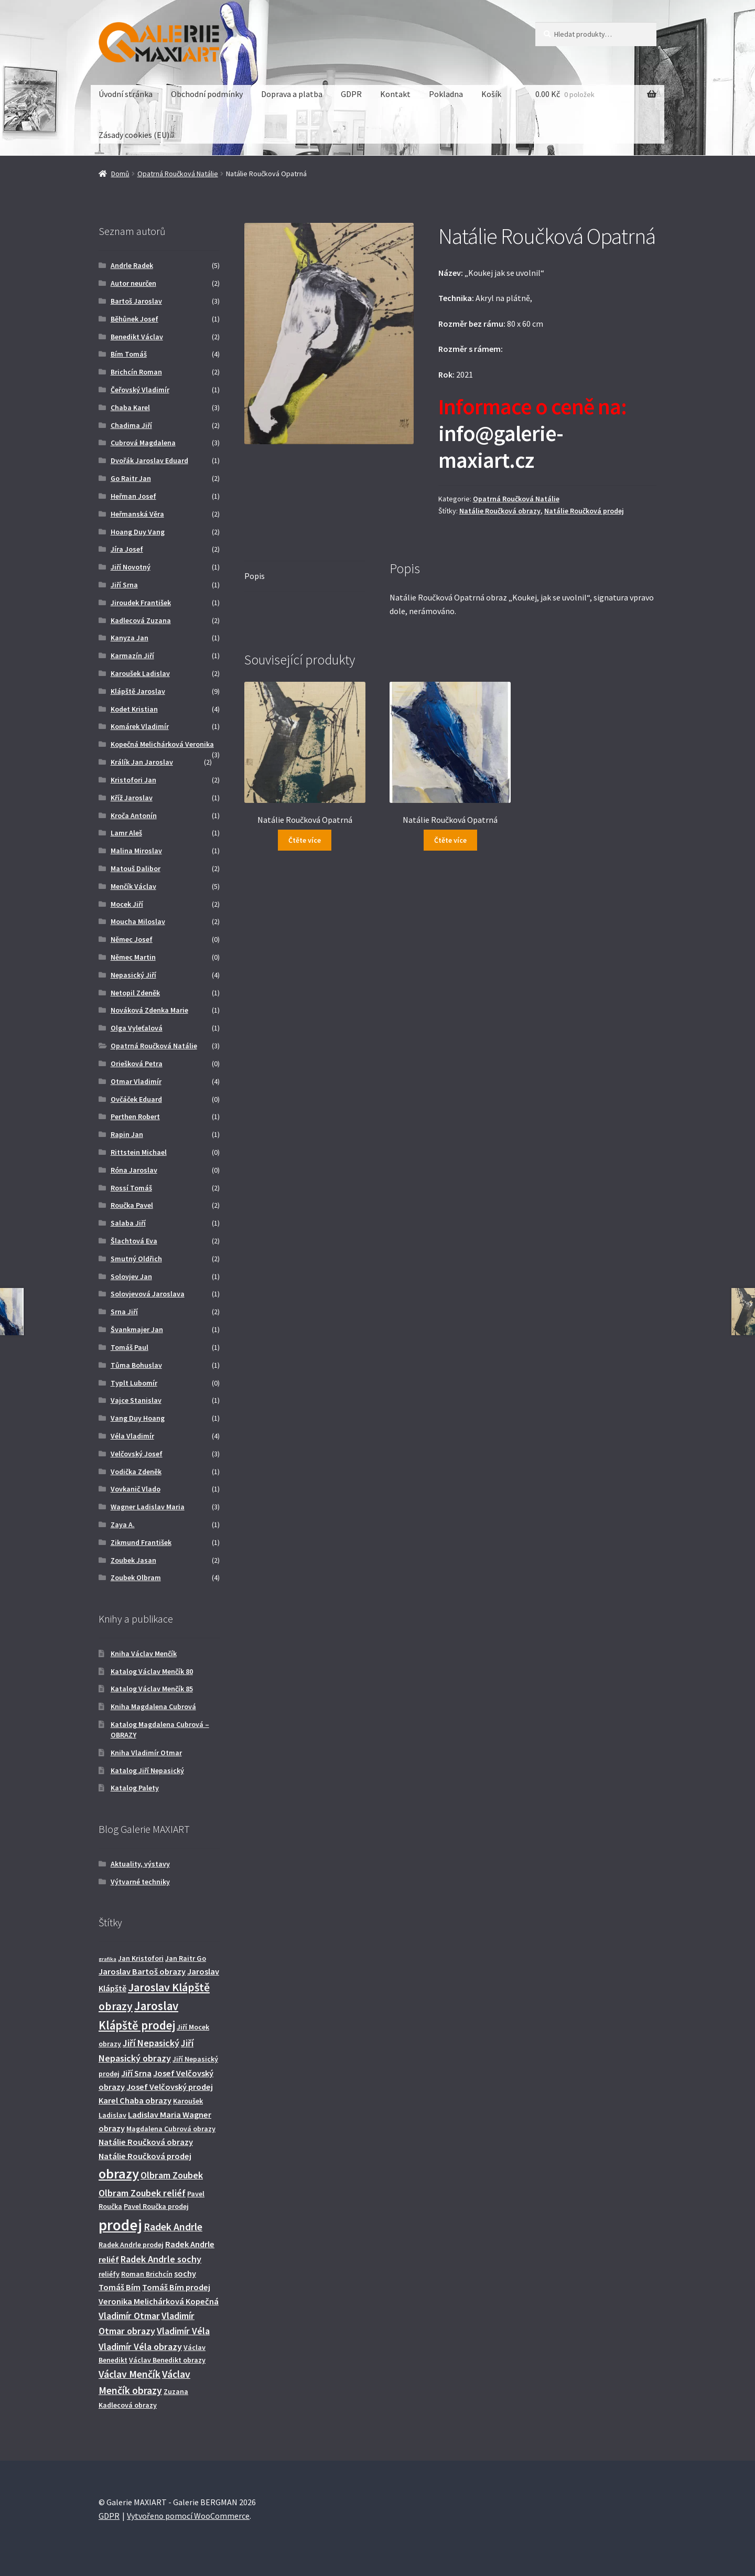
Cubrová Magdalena (143, 442)
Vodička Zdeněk (136, 1471)
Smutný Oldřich (136, 1258)
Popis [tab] (254, 576)
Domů (120, 173)
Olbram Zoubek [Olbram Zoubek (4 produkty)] (172, 2175)
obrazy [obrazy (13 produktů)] (119, 2173)
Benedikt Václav (137, 336)
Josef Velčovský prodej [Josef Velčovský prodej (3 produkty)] (169, 2086)
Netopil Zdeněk (135, 992)
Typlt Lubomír (134, 1383)
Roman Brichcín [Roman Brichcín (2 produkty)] (146, 2274)
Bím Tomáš (129, 354)
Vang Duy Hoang (138, 1418)
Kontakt (395, 94)
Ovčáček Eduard (136, 1099)
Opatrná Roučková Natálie (177, 173)
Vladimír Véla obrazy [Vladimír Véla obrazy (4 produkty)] (140, 2347)
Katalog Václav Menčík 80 (152, 1671)
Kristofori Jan (133, 780)
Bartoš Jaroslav (136, 301)
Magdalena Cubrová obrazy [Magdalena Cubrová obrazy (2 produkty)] (170, 2128)
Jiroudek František (141, 602)
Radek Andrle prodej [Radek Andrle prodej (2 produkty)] (131, 2244)
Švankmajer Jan (137, 1329)
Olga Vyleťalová (137, 1028)
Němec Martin (133, 957)
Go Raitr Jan (131, 478)
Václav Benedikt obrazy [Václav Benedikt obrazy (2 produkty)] (167, 2360)
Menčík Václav (133, 886)
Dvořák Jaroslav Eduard (149, 460)
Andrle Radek (132, 265)
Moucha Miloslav (138, 921)
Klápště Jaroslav (138, 691)
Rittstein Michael (139, 1152)
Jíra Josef (127, 549)
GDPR (351, 94)
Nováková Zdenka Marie (149, 1010)
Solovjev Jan (131, 1276)
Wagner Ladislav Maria (148, 1506)
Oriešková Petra (137, 1063)
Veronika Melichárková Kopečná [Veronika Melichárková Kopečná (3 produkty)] (159, 2301)
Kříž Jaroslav (132, 797)
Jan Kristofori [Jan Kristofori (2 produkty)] (141, 1958)
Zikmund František (141, 1542)
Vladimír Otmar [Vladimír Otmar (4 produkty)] (129, 2316)
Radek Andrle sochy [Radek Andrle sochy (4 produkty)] (161, 2259)
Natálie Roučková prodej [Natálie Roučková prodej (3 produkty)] (145, 2156)
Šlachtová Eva (134, 1241)
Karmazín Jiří (132, 655)
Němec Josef (132, 939)
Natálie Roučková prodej (584, 511)
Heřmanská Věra (137, 514)
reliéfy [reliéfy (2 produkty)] (109, 2274)
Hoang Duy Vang (138, 531)
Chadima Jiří (131, 425)
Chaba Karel (130, 407)
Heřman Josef (133, 496)
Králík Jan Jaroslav (142, 762)
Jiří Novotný (130, 567)
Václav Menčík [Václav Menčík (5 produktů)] (129, 2374)
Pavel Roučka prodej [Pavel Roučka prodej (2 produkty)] (156, 2206)
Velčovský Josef (137, 1453)
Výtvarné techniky (140, 1881)
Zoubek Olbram (136, 1577)
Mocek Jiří (127, 904)
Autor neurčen (133, 283)
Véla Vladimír (132, 1436)
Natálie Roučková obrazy (500, 511)
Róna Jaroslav (134, 1170)
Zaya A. (123, 1524)
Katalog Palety (135, 1788)
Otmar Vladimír (136, 1081)
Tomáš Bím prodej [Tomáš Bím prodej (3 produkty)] (176, 2287)
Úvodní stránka (126, 94)
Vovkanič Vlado (135, 1489)
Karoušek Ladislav (140, 673)
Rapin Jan (127, 1134)
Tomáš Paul (129, 1347)
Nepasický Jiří (133, 975)
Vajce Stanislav (136, 1400)
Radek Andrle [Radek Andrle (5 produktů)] (173, 2226)
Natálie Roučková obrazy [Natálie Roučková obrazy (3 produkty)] (146, 2142)
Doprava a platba (291, 94)
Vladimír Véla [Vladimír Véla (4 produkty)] (183, 2331)
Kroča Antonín (134, 815)
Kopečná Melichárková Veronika (162, 744)
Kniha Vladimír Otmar (146, 1752)
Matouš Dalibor (135, 868)
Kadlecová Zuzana (141, 620)
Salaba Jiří (128, 1223)
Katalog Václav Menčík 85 (152, 1688)
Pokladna (446, 94)
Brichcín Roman (136, 372)
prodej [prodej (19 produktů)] (120, 2225)
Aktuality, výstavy (140, 1864)
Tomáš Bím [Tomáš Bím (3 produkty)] (120, 2287)
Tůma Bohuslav (136, 1365)
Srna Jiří (124, 1311)
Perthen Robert (135, 1116)
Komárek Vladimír (140, 726)
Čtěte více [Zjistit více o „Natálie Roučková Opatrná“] (304, 840)
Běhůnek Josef (134, 319)
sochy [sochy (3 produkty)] (185, 2273)
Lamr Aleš (126, 833)
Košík (491, 94)
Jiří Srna (124, 584)
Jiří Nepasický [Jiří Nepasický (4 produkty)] (151, 2043)
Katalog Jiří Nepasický (147, 1770)
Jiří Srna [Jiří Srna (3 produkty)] (136, 2073)
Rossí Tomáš (131, 1188)
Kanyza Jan (129, 637)
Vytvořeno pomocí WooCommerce (188, 2515)
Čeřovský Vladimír (140, 389)
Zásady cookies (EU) (134, 135)
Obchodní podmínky (207, 94)
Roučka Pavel (132, 1205)
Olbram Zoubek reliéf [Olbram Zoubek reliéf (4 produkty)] (142, 2193)
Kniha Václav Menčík (144, 1653)
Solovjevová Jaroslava (148, 1293)
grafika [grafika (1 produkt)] (107, 1959)
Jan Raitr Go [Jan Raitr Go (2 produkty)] (185, 1958)
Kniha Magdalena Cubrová (153, 1706)
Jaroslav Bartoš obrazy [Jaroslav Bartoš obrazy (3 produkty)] (142, 1971)
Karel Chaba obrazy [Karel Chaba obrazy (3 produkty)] (135, 2100)
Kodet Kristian (134, 709)
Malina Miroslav (136, 850)
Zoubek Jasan (133, 1560)
